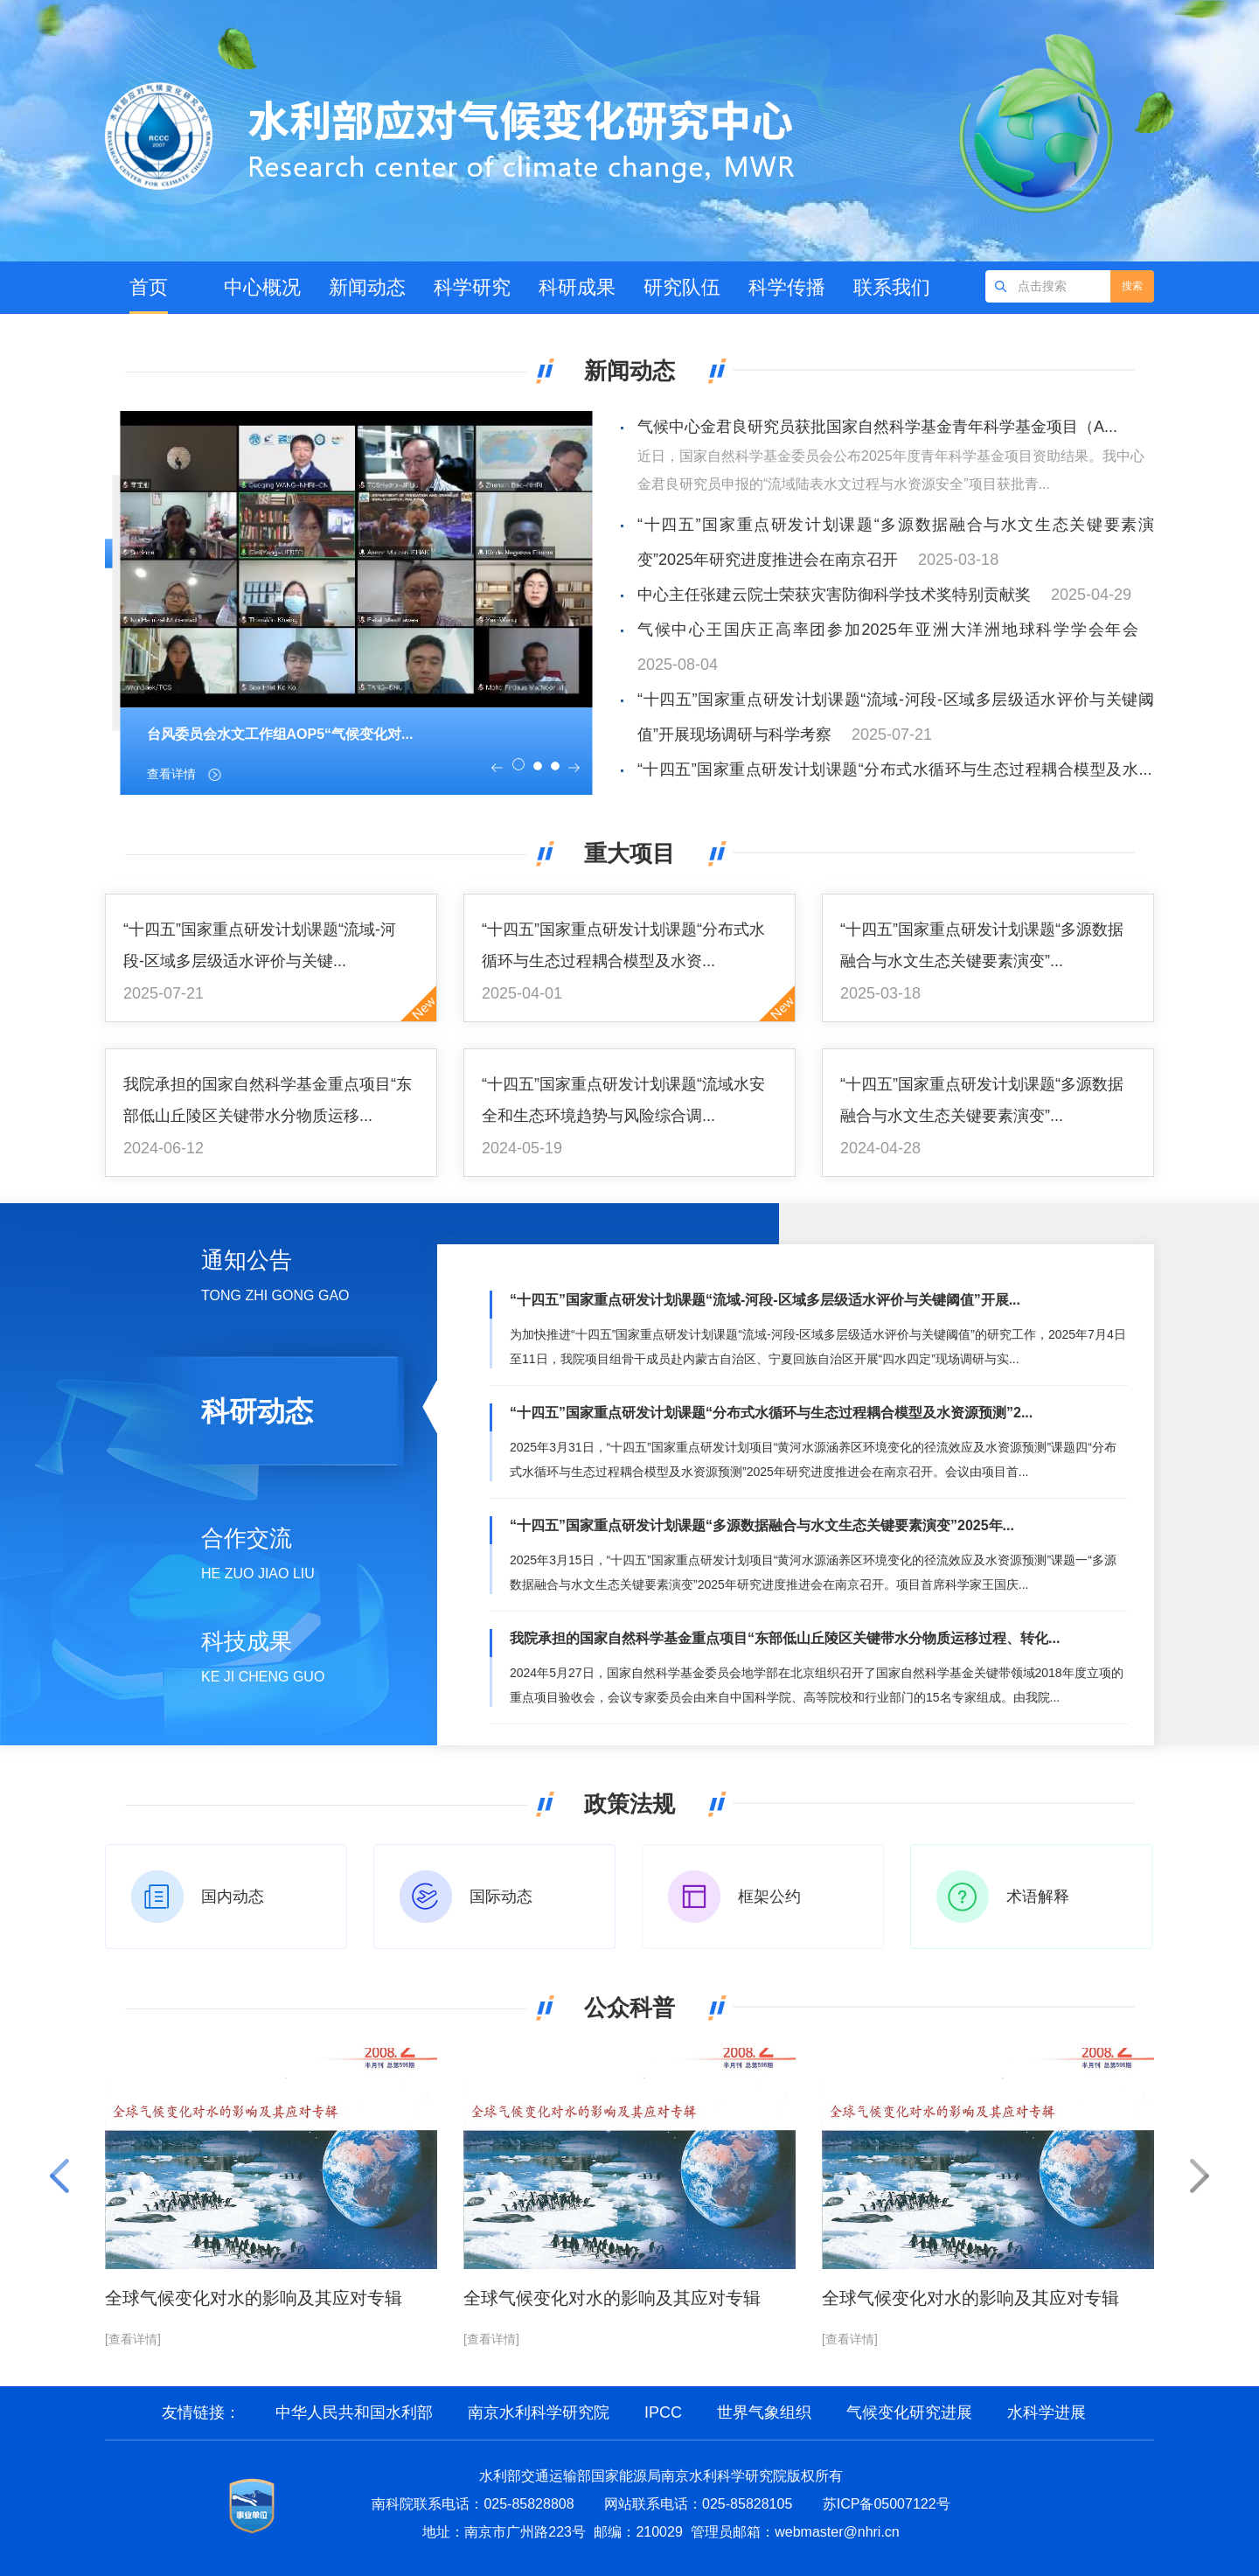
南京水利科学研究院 (538, 2412)
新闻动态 (367, 287)
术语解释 (1037, 1896)
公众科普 (629, 2008)
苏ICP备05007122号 (886, 2503)
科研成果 (577, 287)
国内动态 (232, 1896)
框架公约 (769, 1896)
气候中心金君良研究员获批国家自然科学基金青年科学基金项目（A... (877, 426)
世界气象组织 (764, 2412)
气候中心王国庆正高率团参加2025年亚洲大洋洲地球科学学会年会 (887, 629)
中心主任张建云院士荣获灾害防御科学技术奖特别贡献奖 (834, 594)
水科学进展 (1046, 2412)
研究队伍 (681, 287)
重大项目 (629, 853)
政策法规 (629, 1804)
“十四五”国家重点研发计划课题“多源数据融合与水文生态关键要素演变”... (981, 945)
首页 (148, 287)
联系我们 (891, 287)
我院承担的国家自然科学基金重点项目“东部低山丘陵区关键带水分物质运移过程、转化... (785, 1638)
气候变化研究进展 (909, 2412)
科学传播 (786, 287)
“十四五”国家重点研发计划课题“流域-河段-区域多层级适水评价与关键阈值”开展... (765, 1299)
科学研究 (472, 287)
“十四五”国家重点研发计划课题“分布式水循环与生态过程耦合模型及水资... (623, 945)
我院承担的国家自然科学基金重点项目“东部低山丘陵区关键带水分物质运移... (267, 1100)
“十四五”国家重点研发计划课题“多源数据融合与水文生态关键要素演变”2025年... (762, 1525)
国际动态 (501, 1896)
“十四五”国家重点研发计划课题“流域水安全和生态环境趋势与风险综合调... (623, 1100)
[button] (497, 767)
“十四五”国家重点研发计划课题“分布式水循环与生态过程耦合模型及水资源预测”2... (771, 1412)
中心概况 (262, 287)
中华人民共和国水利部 (354, 2412)
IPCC (663, 2412)
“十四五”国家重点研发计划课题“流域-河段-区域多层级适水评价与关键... (259, 945)
